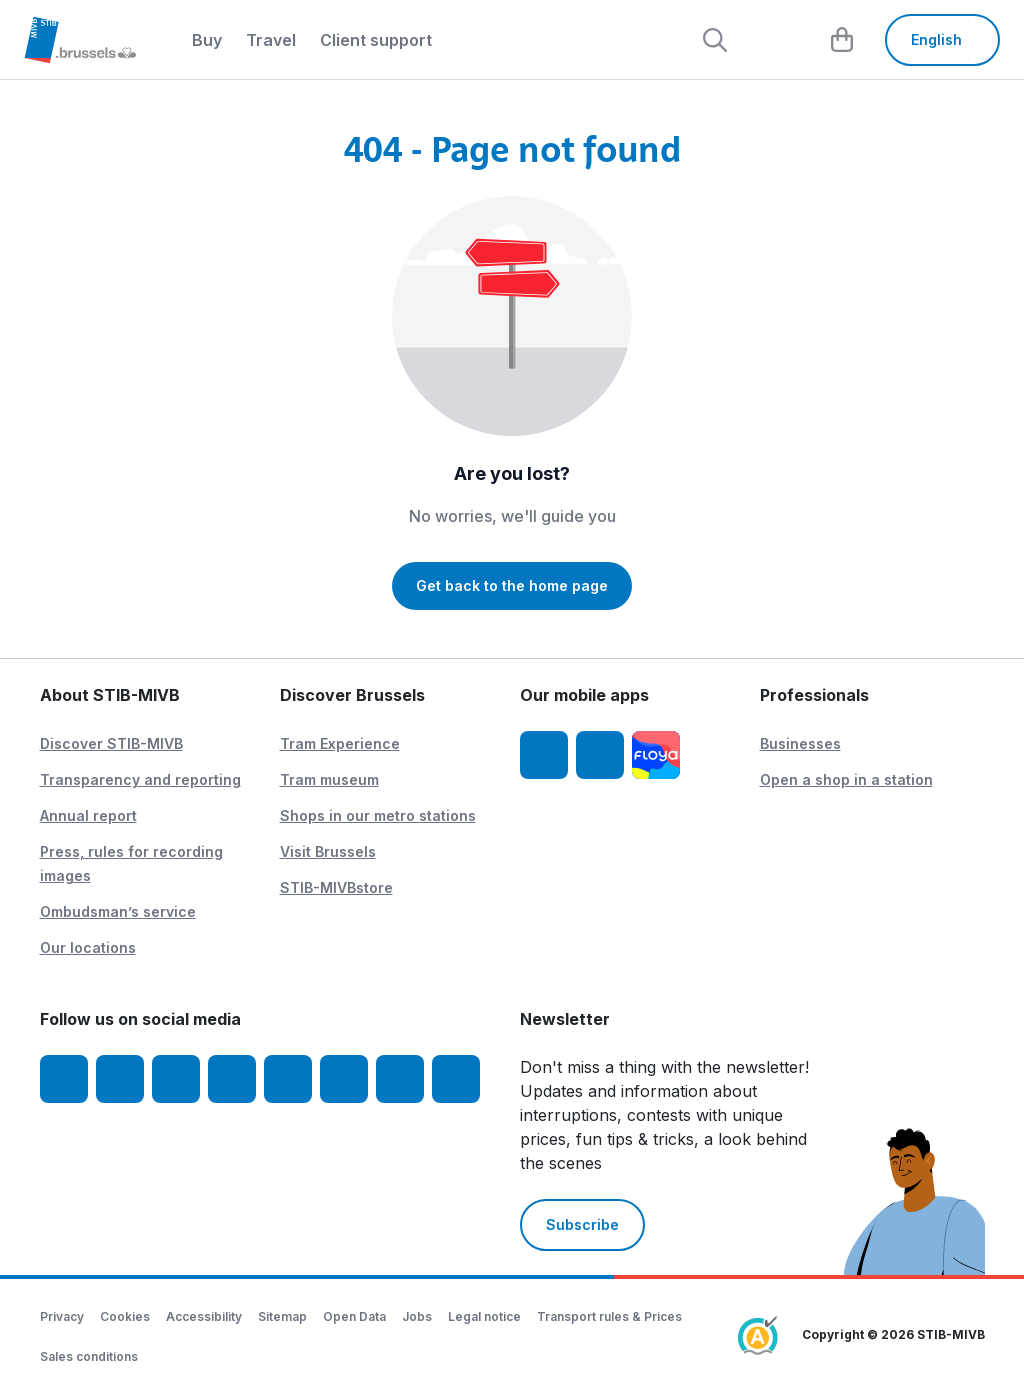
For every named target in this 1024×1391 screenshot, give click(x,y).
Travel (271, 40)
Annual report (88, 815)
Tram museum (329, 779)
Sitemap (282, 1316)
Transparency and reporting (140, 779)
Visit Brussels (328, 851)
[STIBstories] (400, 1079)
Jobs (417, 1316)
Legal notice (484, 1316)
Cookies (125, 1316)
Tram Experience (340, 743)
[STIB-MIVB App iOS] (544, 755)
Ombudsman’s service (118, 911)
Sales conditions (89, 1356)
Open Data (354, 1316)
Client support (376, 40)
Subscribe (582, 1224)
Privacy (62, 1316)
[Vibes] (344, 1079)
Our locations (88, 947)
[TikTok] (288, 1079)
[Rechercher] (715, 40)
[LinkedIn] (232, 1079)
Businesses (800, 743)
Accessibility (204, 1316)
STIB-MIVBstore (336, 887)
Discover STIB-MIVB (111, 743)
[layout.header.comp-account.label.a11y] (779, 40)
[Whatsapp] (456, 1079)
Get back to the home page (512, 585)
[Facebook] (64, 1079)
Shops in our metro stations (378, 815)
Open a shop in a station (846, 779)
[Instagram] (120, 1079)
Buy (207, 40)
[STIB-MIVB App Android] (600, 755)
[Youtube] (176, 1079)
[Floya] (656, 755)
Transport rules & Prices (609, 1316)
